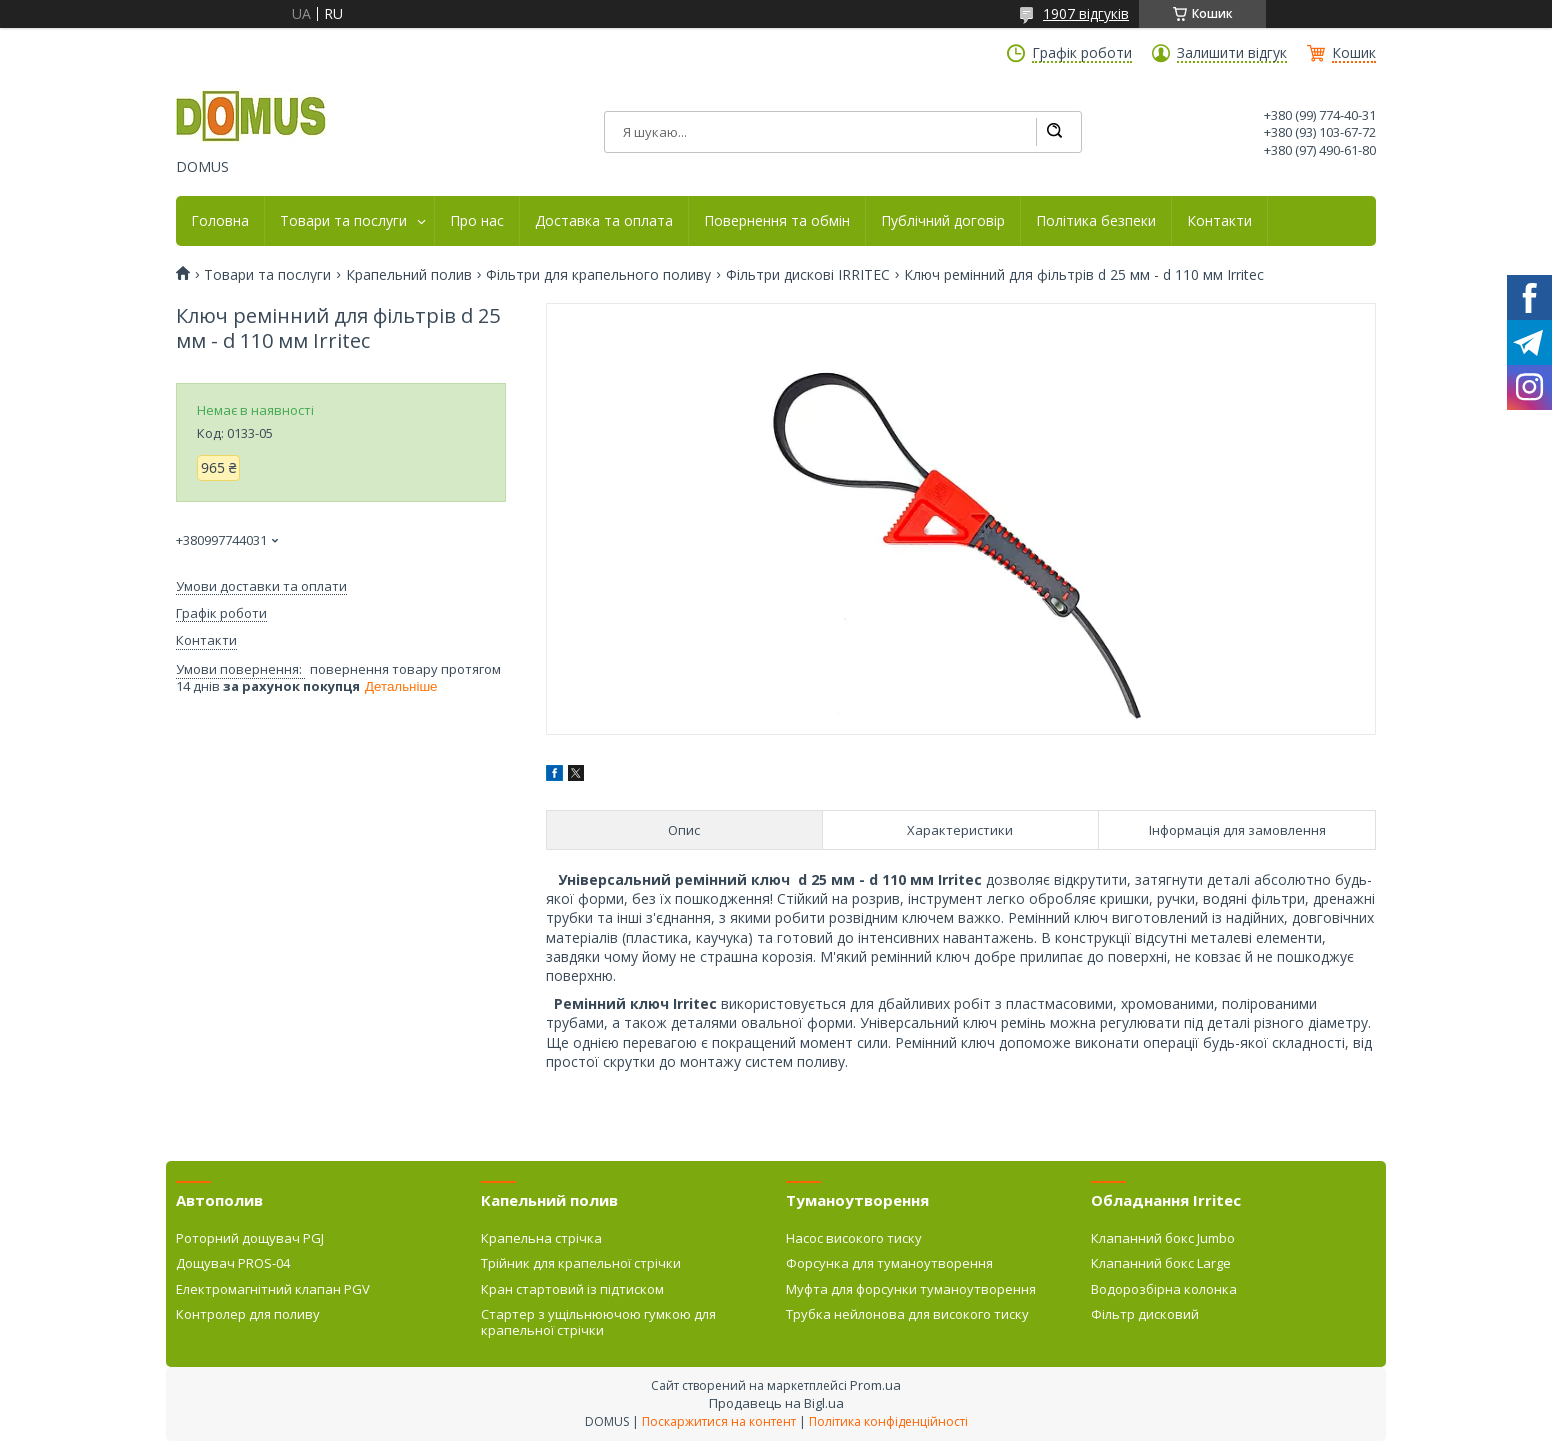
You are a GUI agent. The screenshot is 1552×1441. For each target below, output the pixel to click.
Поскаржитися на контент (719, 1421)
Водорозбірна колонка (1164, 1289)
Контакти (1219, 221)
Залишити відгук (1232, 53)
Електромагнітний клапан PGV (273, 1289)
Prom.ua (875, 1385)
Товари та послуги (343, 221)
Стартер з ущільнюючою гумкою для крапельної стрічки (598, 1322)
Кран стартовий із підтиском (572, 1289)
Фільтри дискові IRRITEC (808, 275)
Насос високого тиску (854, 1238)
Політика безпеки (1096, 221)
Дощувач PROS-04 (233, 1263)
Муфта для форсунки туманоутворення (911, 1289)
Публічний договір (943, 221)
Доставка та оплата (604, 221)
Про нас (477, 221)
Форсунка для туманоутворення (889, 1263)
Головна (220, 221)
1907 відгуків (1086, 13)
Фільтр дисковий (1145, 1314)
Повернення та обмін (777, 221)
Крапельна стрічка (541, 1238)
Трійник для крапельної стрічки (581, 1263)
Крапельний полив (409, 275)
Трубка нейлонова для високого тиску (907, 1314)
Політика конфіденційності (888, 1421)
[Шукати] (1054, 132)
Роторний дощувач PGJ (250, 1238)
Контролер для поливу (248, 1314)
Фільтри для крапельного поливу (598, 275)
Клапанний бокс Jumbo (1163, 1238)
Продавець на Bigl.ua (776, 1403)
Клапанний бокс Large (1161, 1263)
